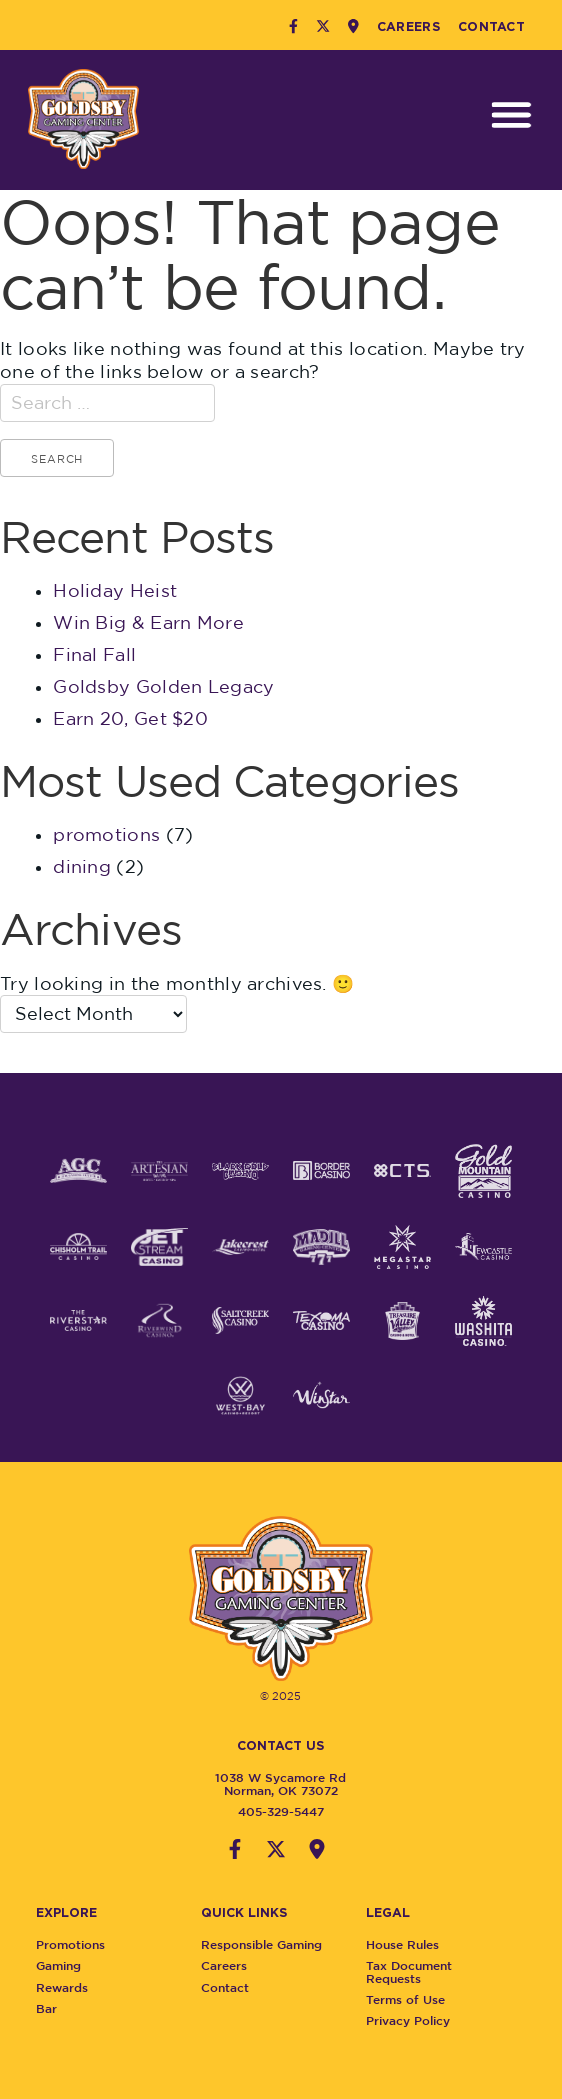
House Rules (410, 1944)
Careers (408, 26)
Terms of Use (413, 1999)
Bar (53, 2008)
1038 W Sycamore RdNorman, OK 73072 (273, 1783)
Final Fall (94, 654)
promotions (106, 834)
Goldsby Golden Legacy (163, 686)
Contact (491, 26)
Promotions (77, 1944)
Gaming (65, 1965)
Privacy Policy (416, 2020)
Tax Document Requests (417, 1971)
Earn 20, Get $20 (130, 718)
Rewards (69, 1987)
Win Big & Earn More (148, 622)
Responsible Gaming (269, 1944)
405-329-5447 (273, 1811)
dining (82, 866)
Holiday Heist (115, 590)
